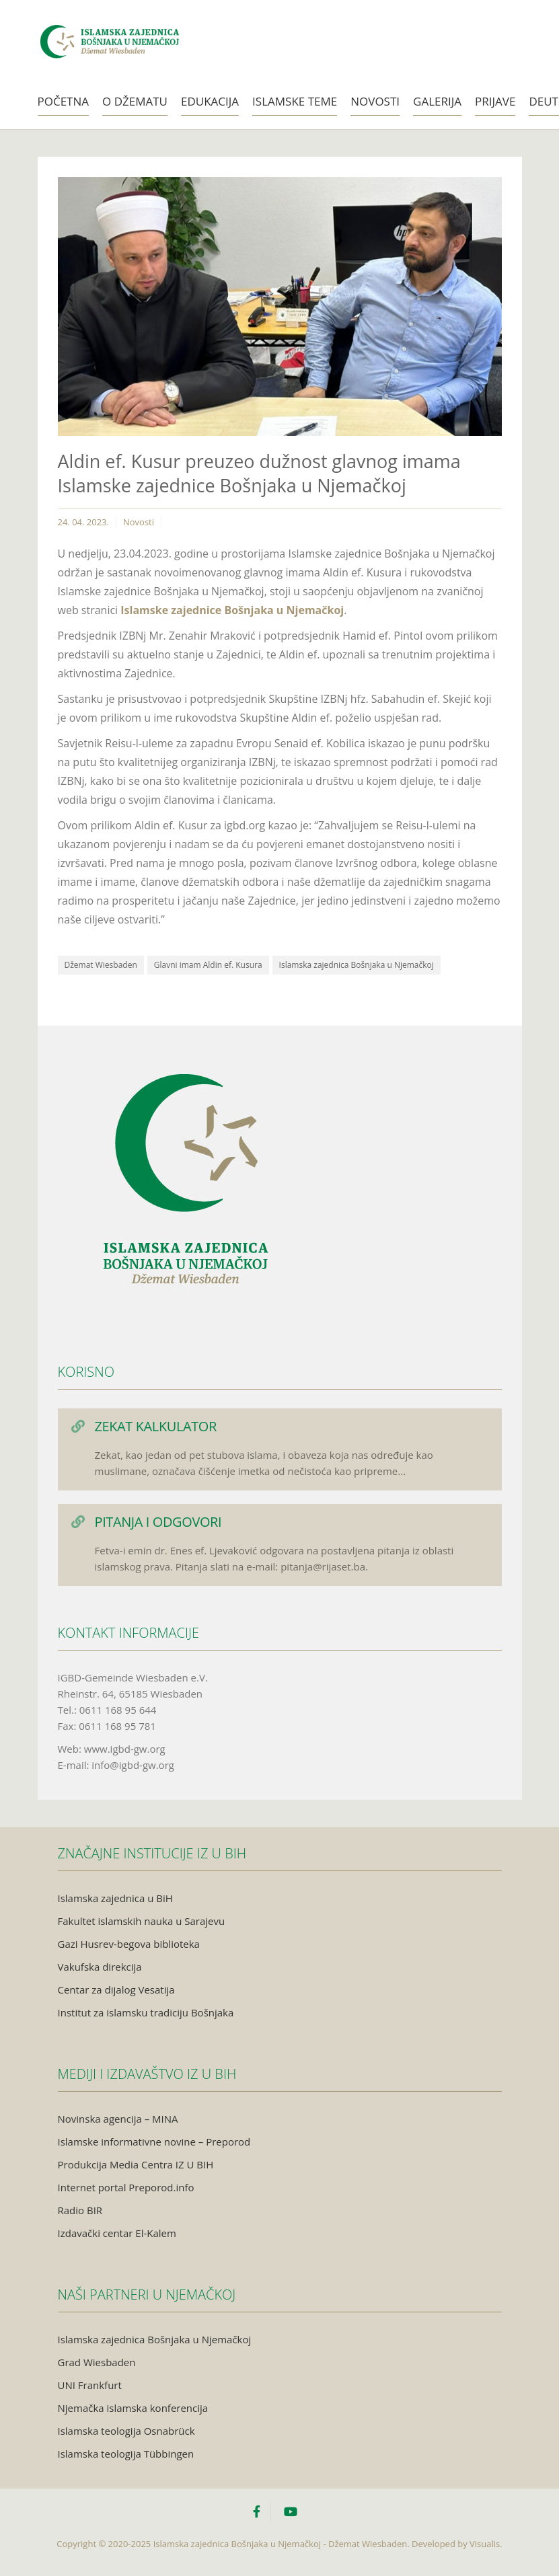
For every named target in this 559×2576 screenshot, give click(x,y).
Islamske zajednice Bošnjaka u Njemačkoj (232, 610)
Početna (63, 101)
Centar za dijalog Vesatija (116, 1989)
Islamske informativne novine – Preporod (154, 2141)
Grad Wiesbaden (97, 2362)
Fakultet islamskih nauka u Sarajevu (141, 1921)
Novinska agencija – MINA (118, 2118)
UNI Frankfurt (90, 2385)
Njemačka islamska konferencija (133, 2408)
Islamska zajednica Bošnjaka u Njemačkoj (356, 965)
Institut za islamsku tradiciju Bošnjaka (146, 2012)
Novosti (375, 101)
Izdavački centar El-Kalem (117, 2233)
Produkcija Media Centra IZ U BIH (136, 2164)
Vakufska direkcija (100, 1966)
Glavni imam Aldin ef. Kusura (208, 965)
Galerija (437, 101)
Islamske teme (294, 101)
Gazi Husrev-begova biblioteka (129, 1943)
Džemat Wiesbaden (101, 965)
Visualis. (486, 2544)
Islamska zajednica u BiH (115, 1898)
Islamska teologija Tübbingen (126, 2453)
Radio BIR (80, 2210)
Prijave (495, 101)
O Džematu (134, 101)
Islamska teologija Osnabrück (126, 2430)
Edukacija (210, 101)
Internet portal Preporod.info (126, 2187)
